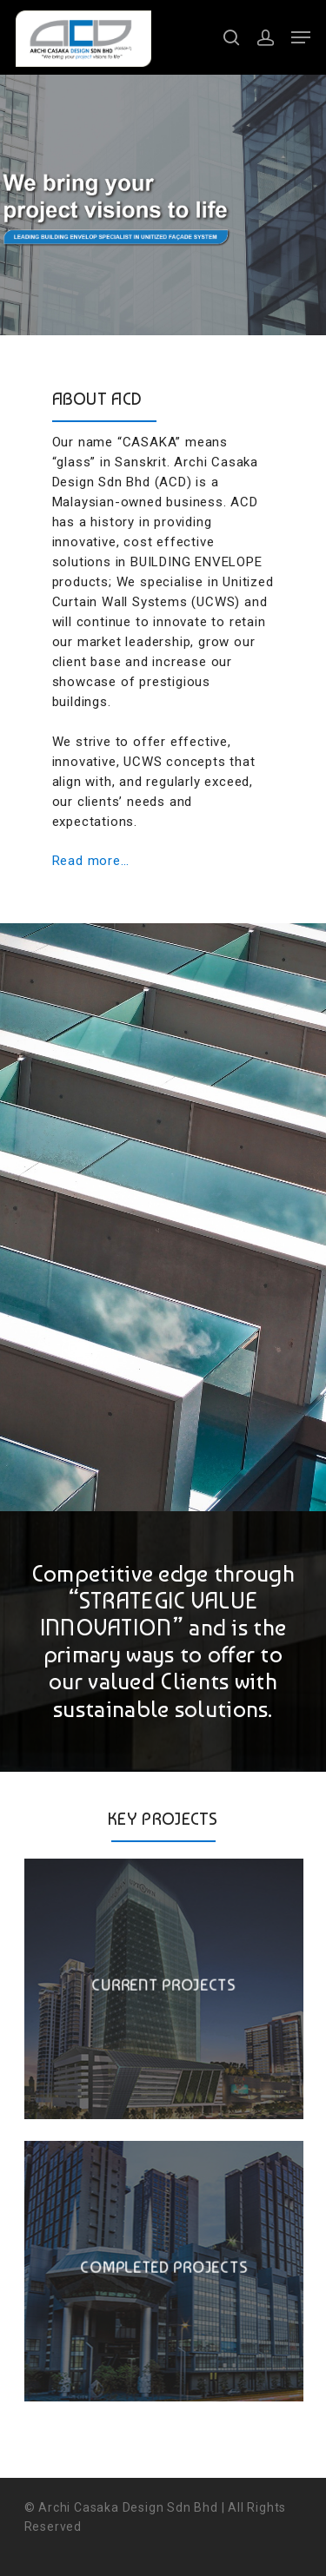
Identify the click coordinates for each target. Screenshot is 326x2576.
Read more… (91, 861)
